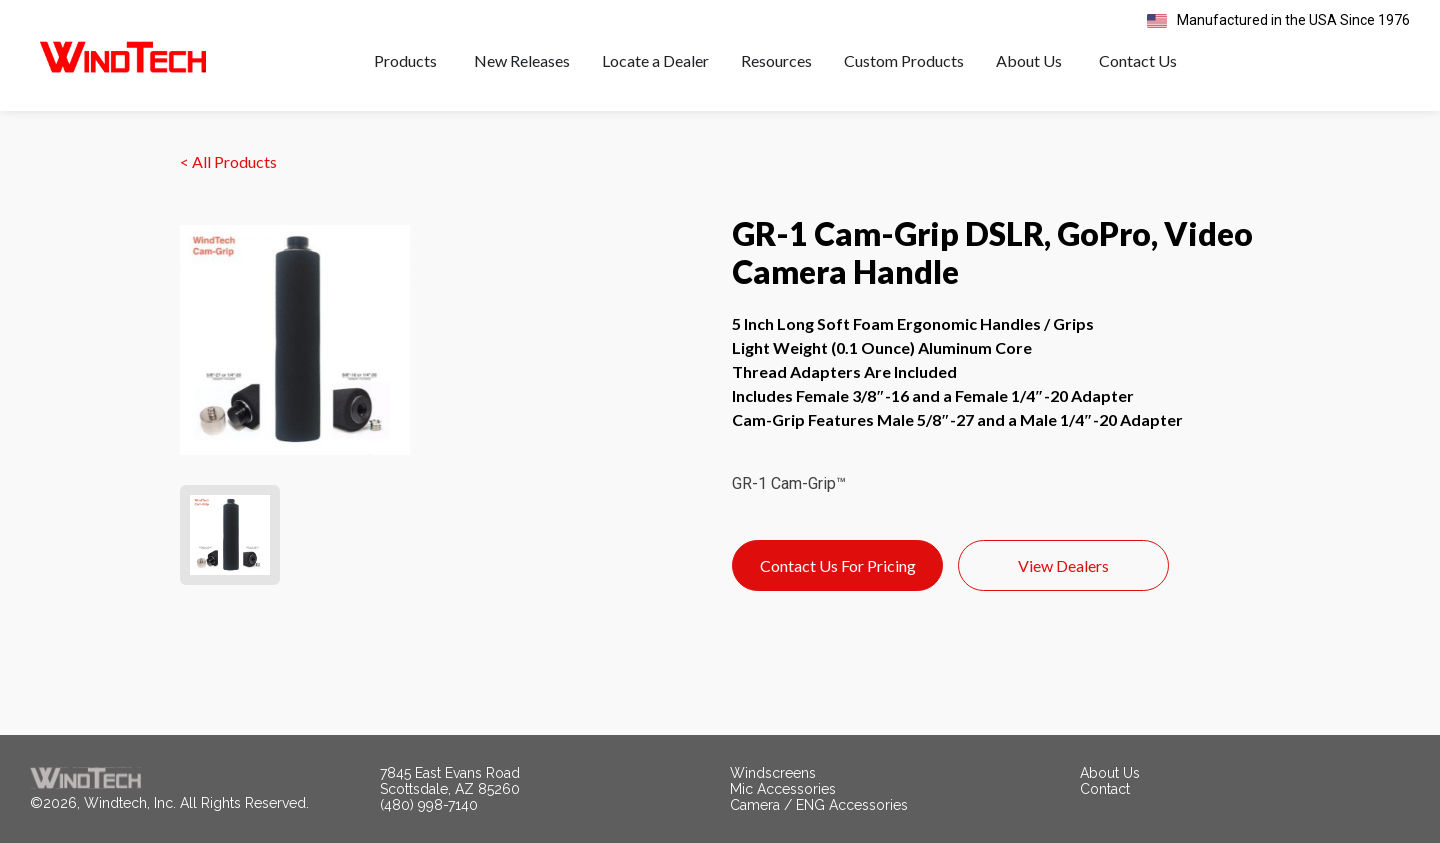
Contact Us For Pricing (838, 565)
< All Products (228, 161)
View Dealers (1063, 565)
